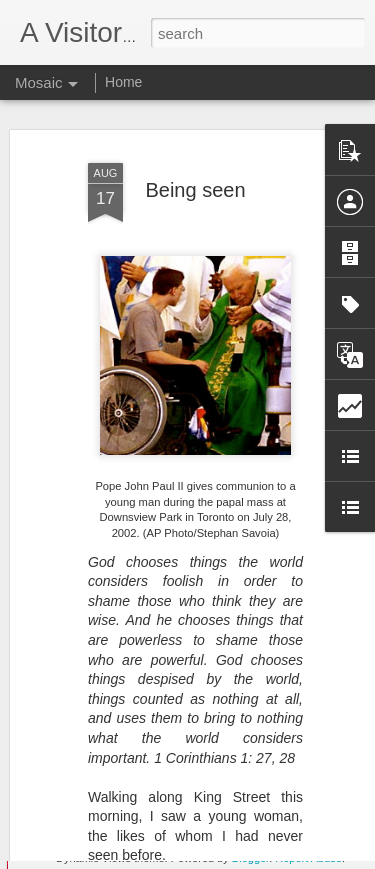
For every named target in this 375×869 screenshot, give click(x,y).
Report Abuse (308, 858)
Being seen (195, 163)
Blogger (250, 858)
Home (123, 82)
